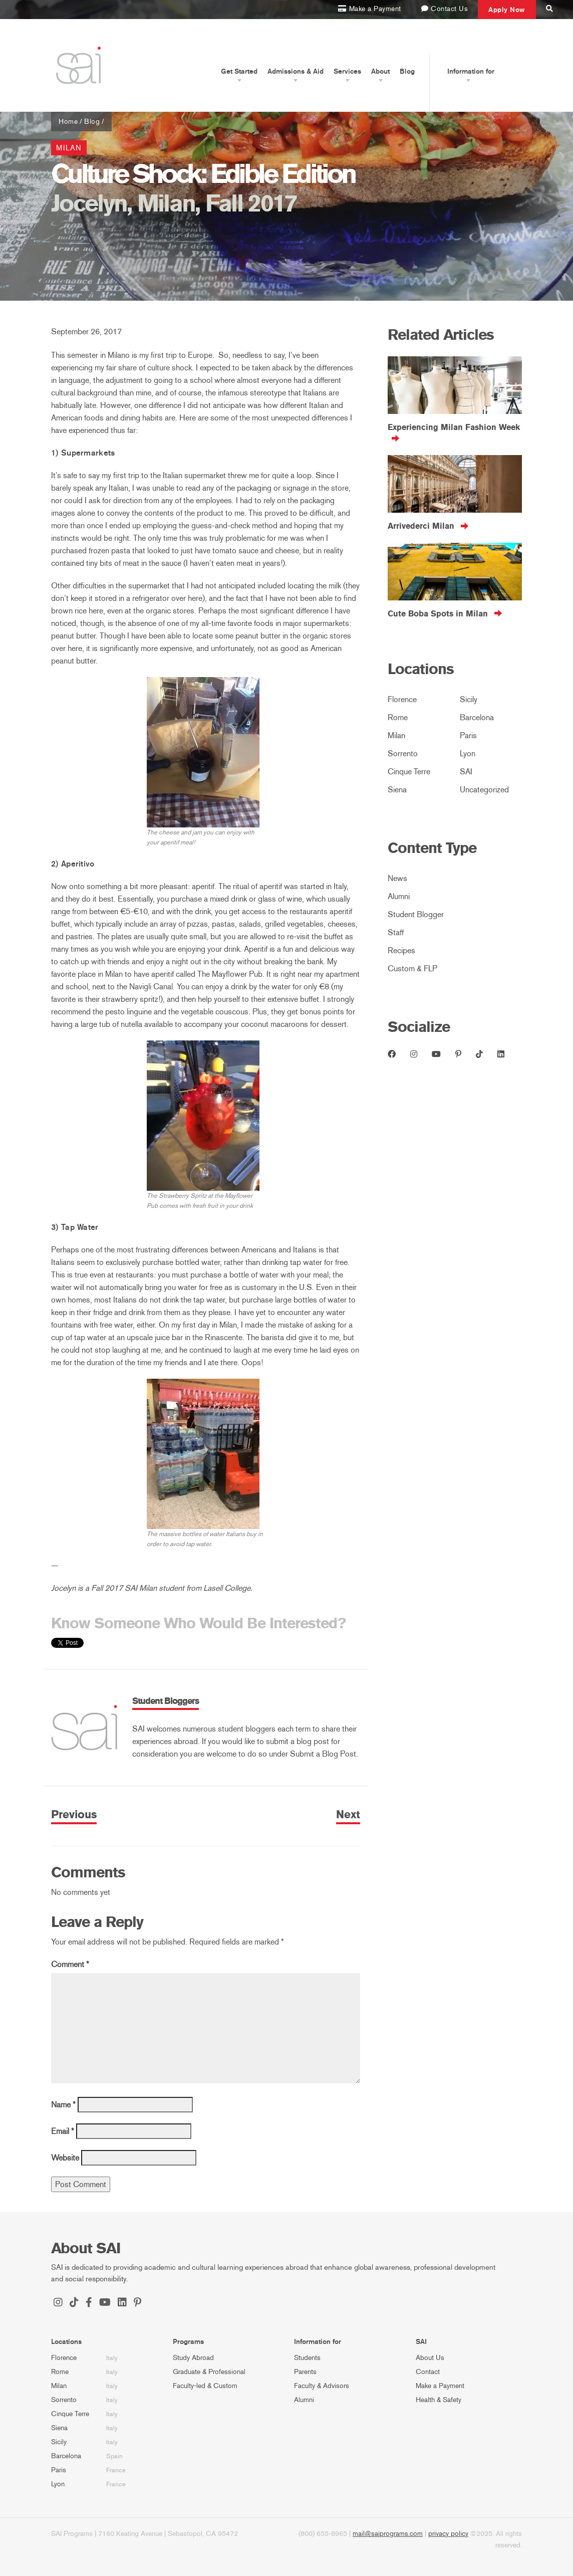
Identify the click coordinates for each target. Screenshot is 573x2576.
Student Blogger (416, 914)
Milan (69, 147)
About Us (430, 2357)
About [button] (380, 71)
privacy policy (448, 2533)
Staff (396, 932)
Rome (398, 717)
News (397, 878)
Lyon (467, 753)
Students (307, 2357)
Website (65, 2158)
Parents (305, 2372)
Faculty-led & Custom (205, 2386)
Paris (468, 735)
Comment (70, 1964)
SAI (466, 771)
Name (63, 2104)
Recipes (401, 950)
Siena (397, 789)
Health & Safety (438, 2400)
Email (62, 2131)
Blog (407, 71)
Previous (74, 1814)
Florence (402, 699)
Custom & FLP (412, 968)
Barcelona (477, 717)
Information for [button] (470, 71)
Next (348, 1814)
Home (68, 121)
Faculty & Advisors (321, 2386)
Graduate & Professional (209, 2372)
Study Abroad (193, 2357)
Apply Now (506, 10)
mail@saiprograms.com (388, 2533)
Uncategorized (484, 789)
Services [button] (347, 71)
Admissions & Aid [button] (295, 71)
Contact (428, 2372)
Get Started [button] (239, 71)
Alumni (399, 896)
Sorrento (403, 753)
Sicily (468, 699)
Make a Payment (440, 2386)
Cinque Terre (409, 771)
